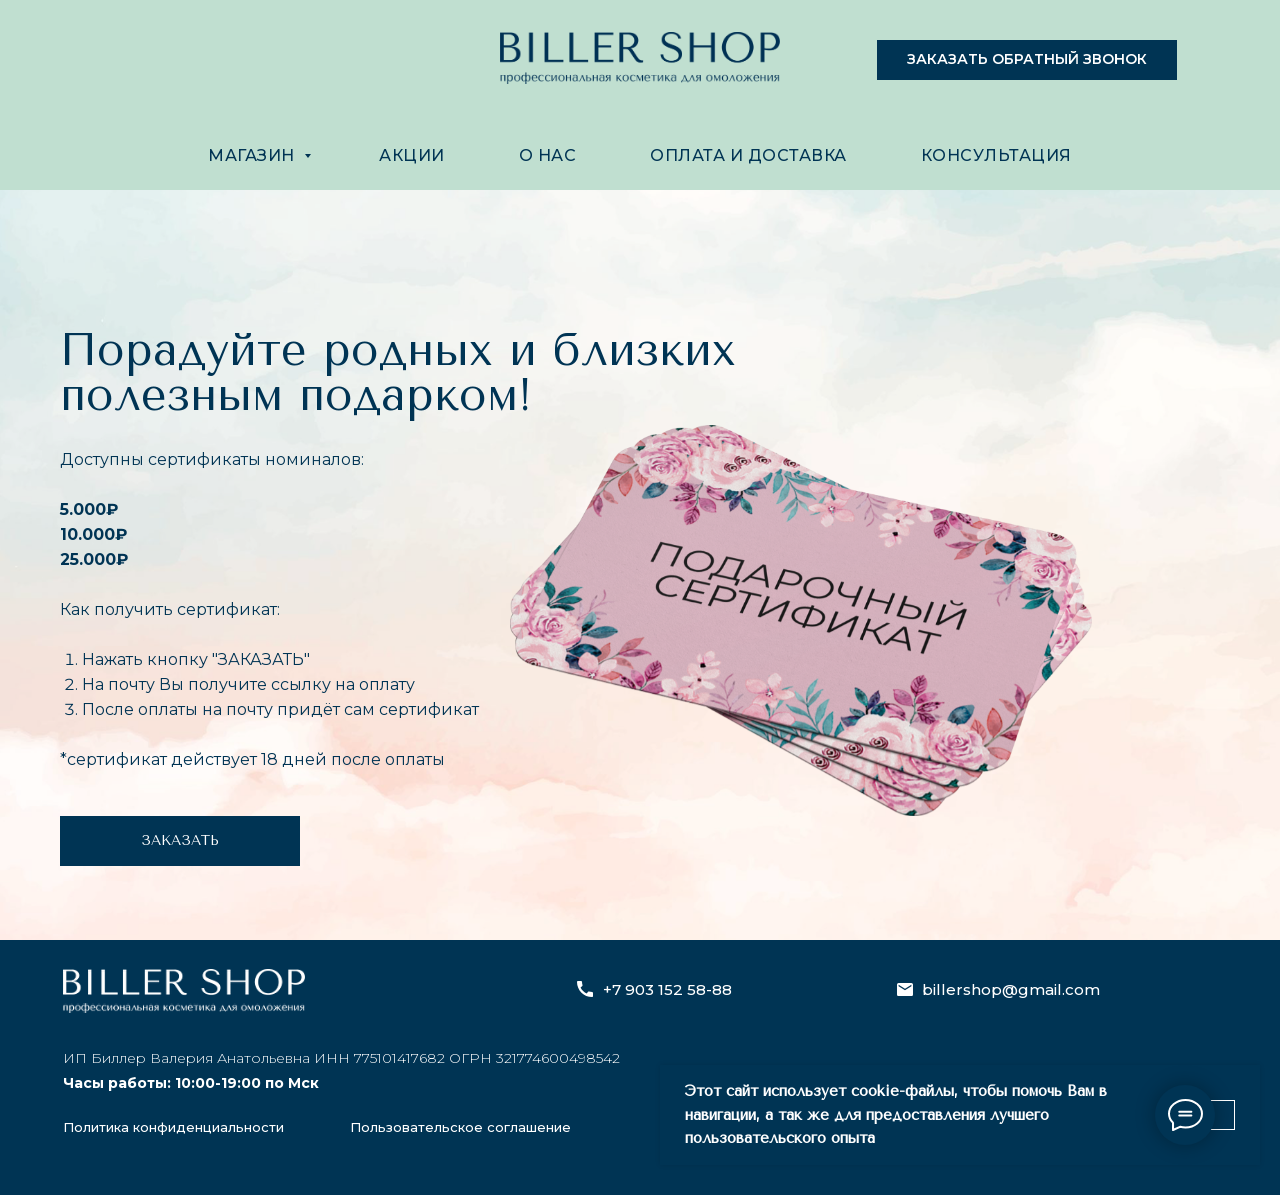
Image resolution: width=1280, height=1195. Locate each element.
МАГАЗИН (253, 155)
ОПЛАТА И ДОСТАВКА (748, 155)
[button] (1027, 60)
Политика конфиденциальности (173, 1127)
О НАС (548, 155)
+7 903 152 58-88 (667, 989)
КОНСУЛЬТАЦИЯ (996, 155)
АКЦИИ (412, 155)
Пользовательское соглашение (460, 1127)
